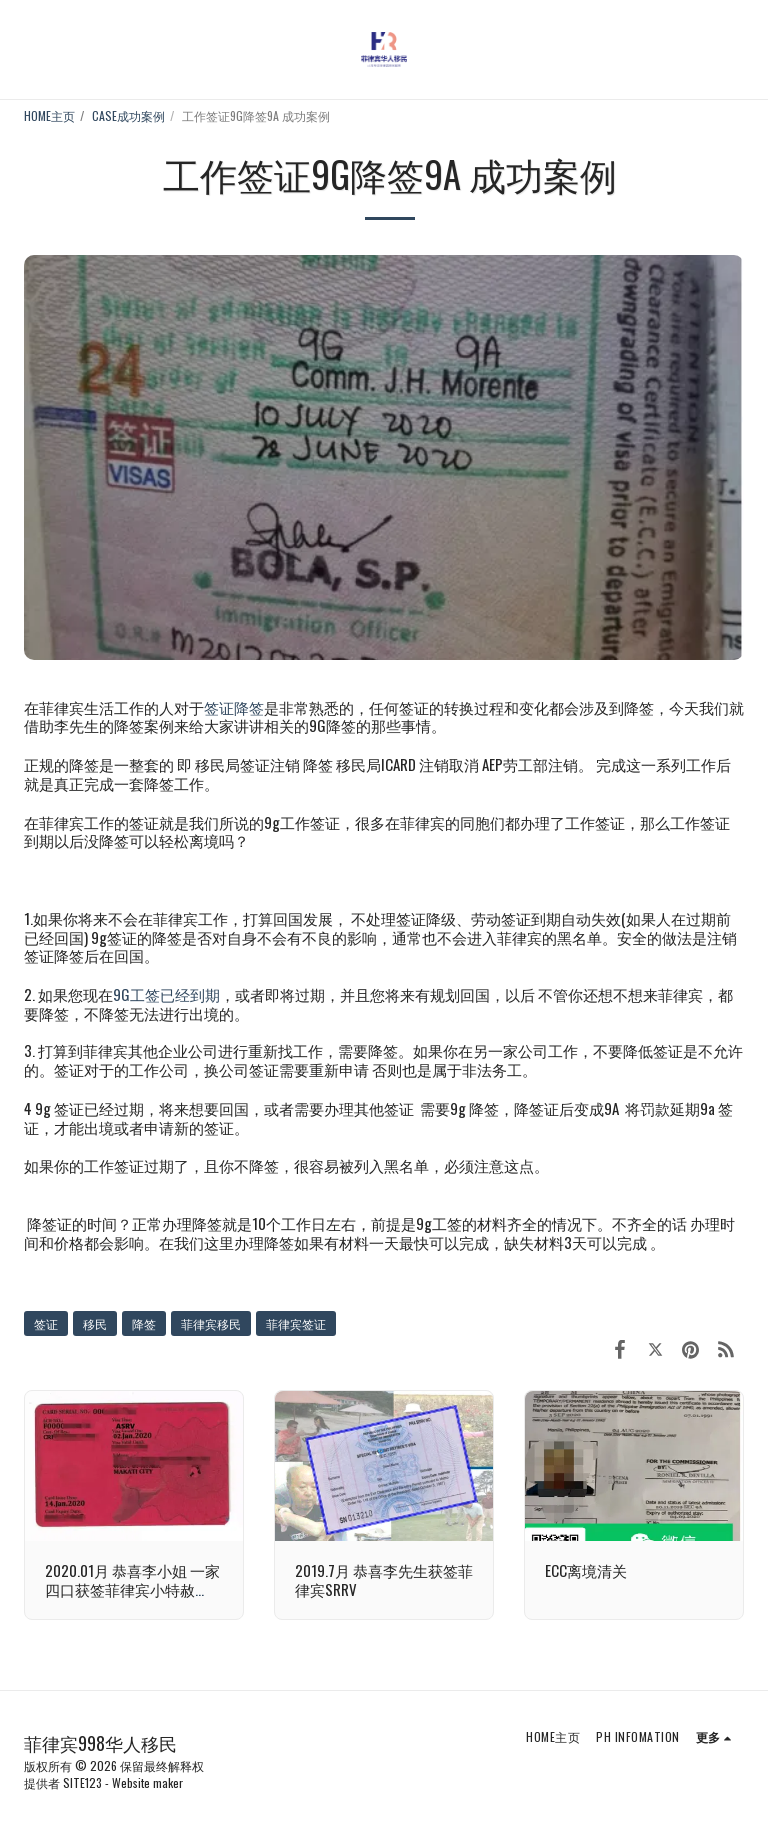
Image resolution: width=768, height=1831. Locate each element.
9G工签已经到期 (166, 994)
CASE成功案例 (128, 115)
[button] (22, 49)
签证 (46, 1323)
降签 (144, 1323)
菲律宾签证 (296, 1323)
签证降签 (234, 707)
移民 (95, 1323)
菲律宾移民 (211, 1323)
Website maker (147, 1782)
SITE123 (82, 1782)
